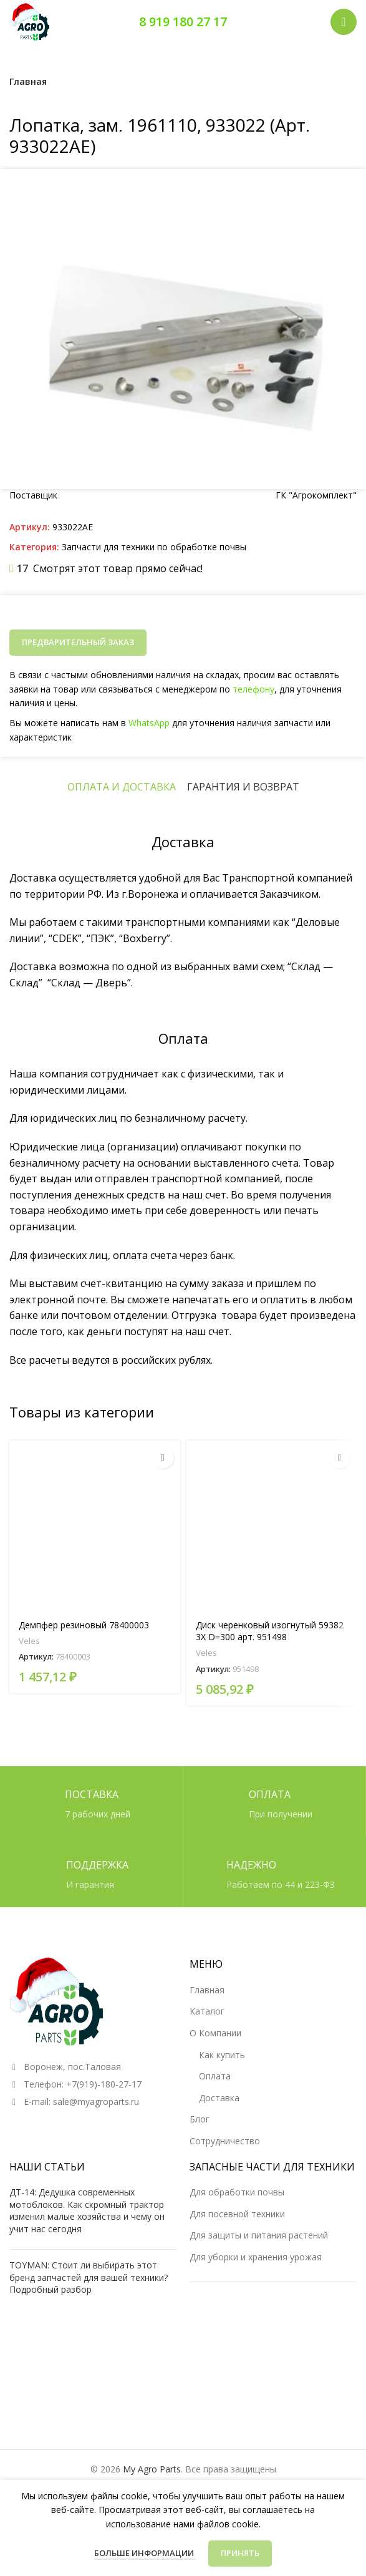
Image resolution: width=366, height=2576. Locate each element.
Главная (28, 81)
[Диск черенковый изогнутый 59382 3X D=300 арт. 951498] (271, 1526)
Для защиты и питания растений (259, 2235)
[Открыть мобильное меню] (343, 21)
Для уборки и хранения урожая (256, 2257)
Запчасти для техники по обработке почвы (154, 547)
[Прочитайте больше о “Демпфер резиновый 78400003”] (163, 1458)
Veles (29, 1640)
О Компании (215, 2033)
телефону (250, 689)
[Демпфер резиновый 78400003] (94, 1526)
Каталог (207, 2011)
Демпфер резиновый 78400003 (84, 1625)
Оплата (215, 2076)
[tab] (121, 786)
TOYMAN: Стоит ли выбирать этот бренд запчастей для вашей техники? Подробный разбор (88, 2277)
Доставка (219, 2098)
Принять (240, 2553)
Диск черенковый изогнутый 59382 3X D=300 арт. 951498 (270, 1631)
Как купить (222, 2055)
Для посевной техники (237, 2214)
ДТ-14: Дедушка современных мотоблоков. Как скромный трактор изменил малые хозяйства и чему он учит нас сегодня (87, 2210)
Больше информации (145, 2553)
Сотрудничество (225, 2141)
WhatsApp (150, 722)
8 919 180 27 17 (183, 21)
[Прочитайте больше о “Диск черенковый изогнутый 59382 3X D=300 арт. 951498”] (339, 1458)
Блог (199, 2119)
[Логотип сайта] (29, 21)
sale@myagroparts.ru (96, 2101)
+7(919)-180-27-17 (104, 2084)
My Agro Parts (152, 2469)
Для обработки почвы (237, 2192)
